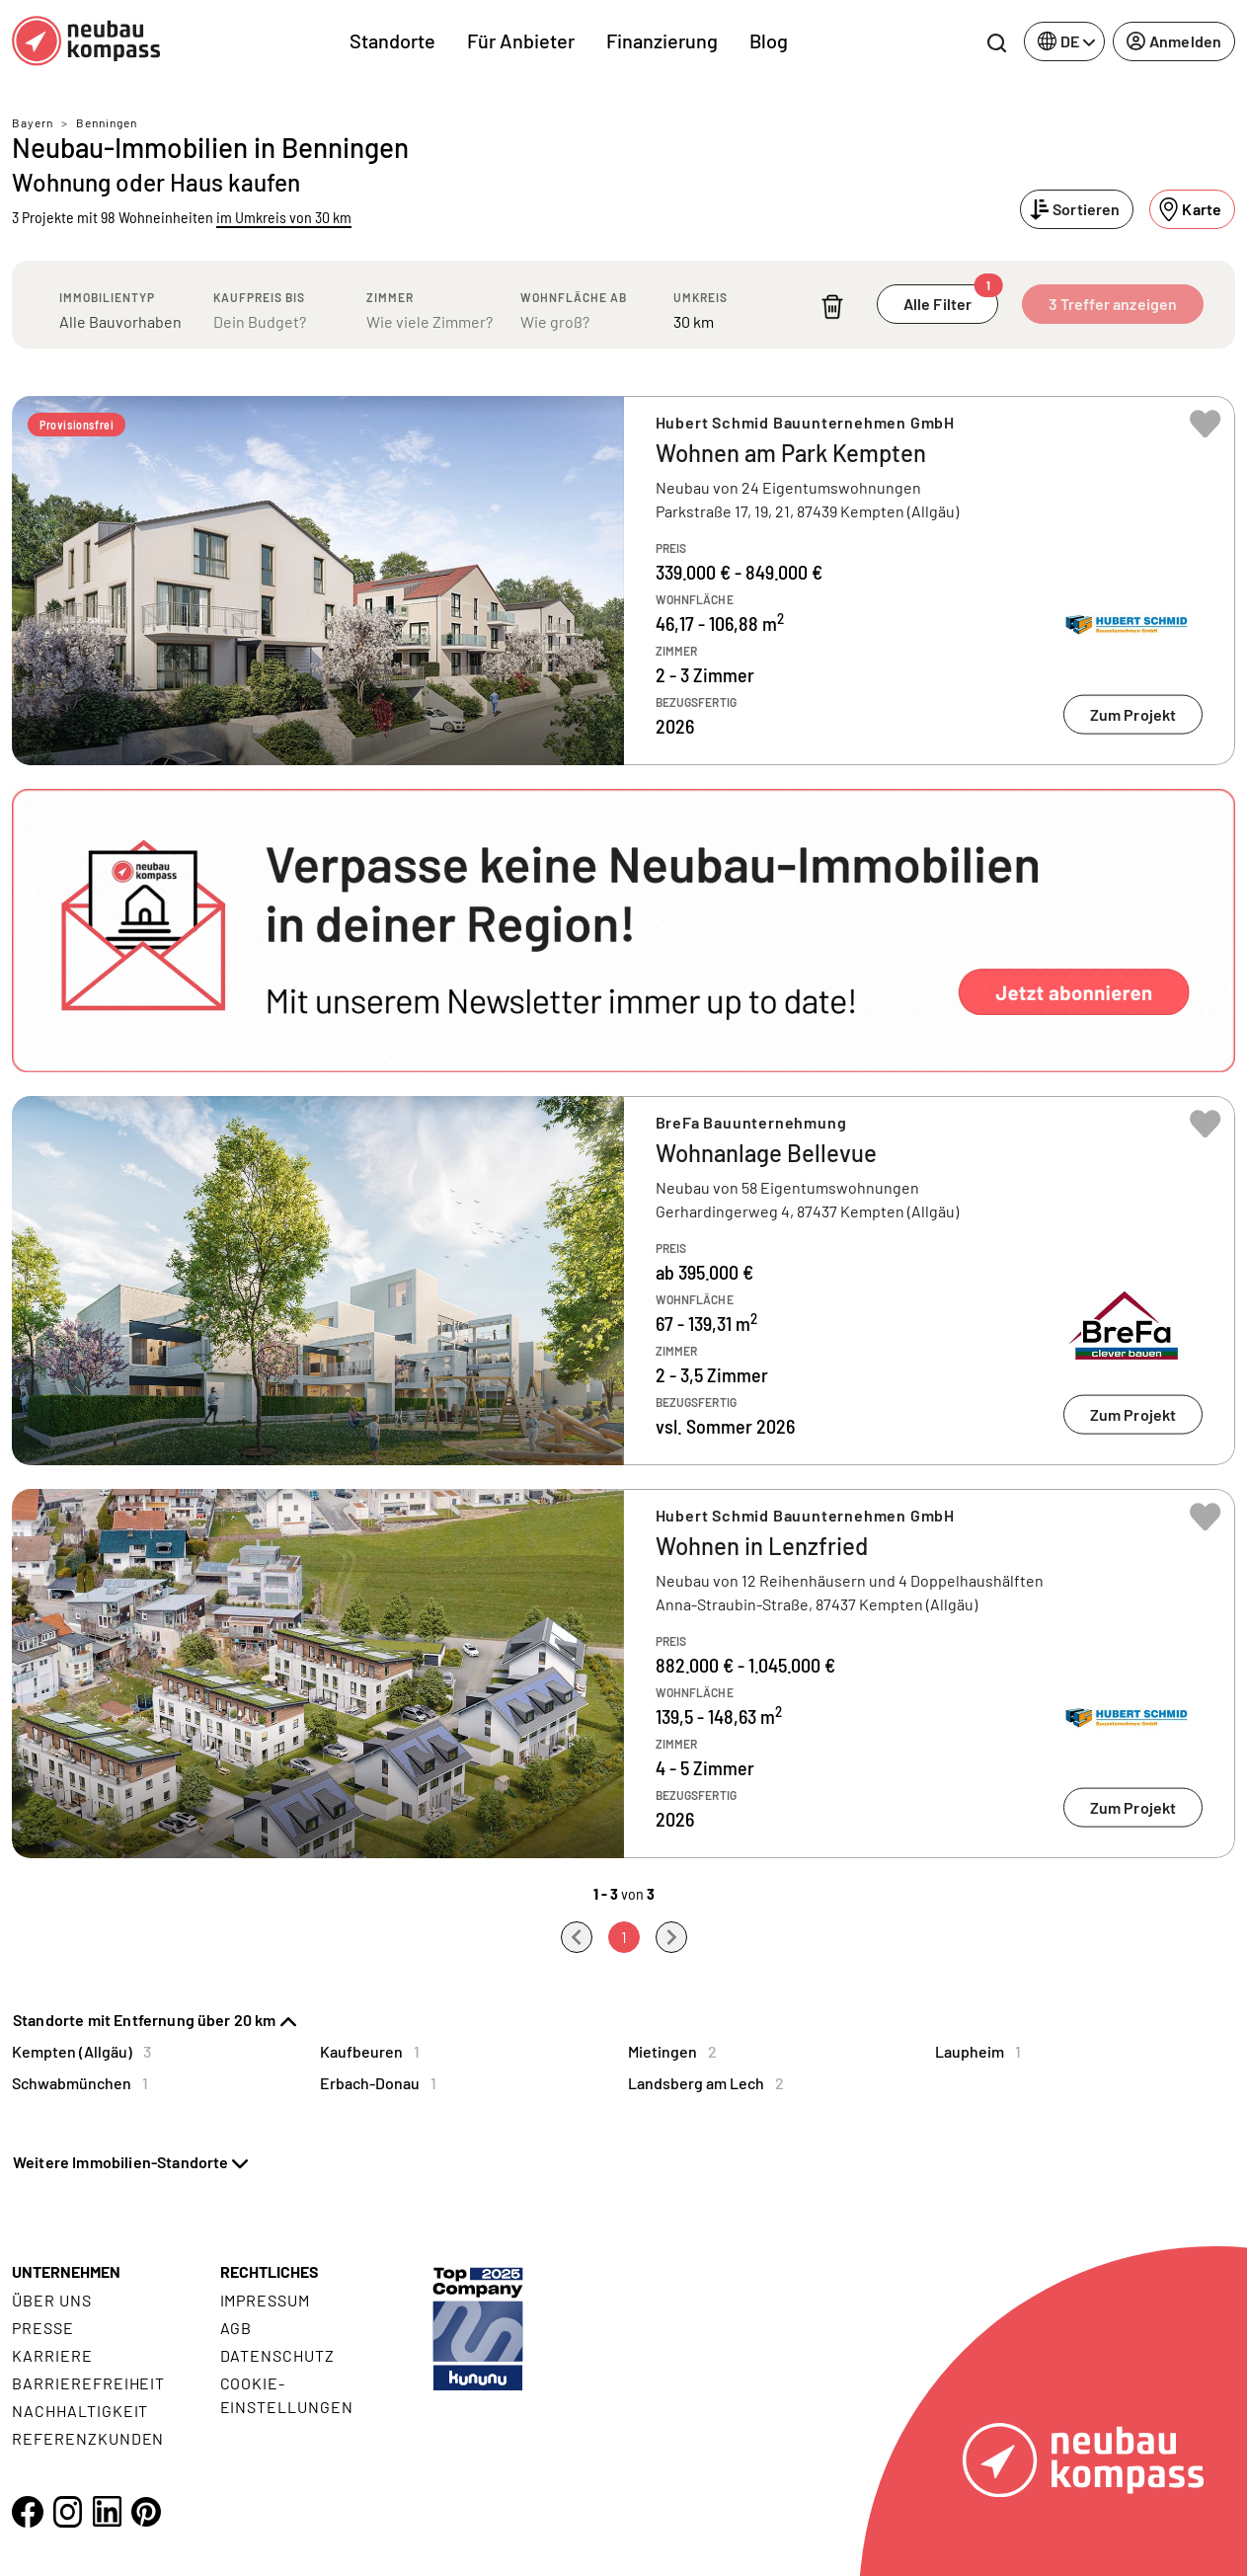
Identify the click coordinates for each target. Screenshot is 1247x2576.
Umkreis (700, 297)
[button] (623, 930)
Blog (768, 40)
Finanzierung (662, 40)
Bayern (32, 122)
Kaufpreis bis (259, 297)
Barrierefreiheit (88, 2383)
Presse (43, 2327)
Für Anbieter (521, 40)
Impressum (265, 2300)
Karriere (52, 2355)
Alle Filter (950, 298)
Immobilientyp (107, 297)
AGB (236, 2327)
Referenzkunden (88, 2438)
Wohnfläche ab (573, 297)
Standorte (392, 40)
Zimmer (390, 297)
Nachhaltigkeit (80, 2410)
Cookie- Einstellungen (286, 2395)
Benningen (106, 122)
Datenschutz (278, 2355)
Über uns (52, 2300)
